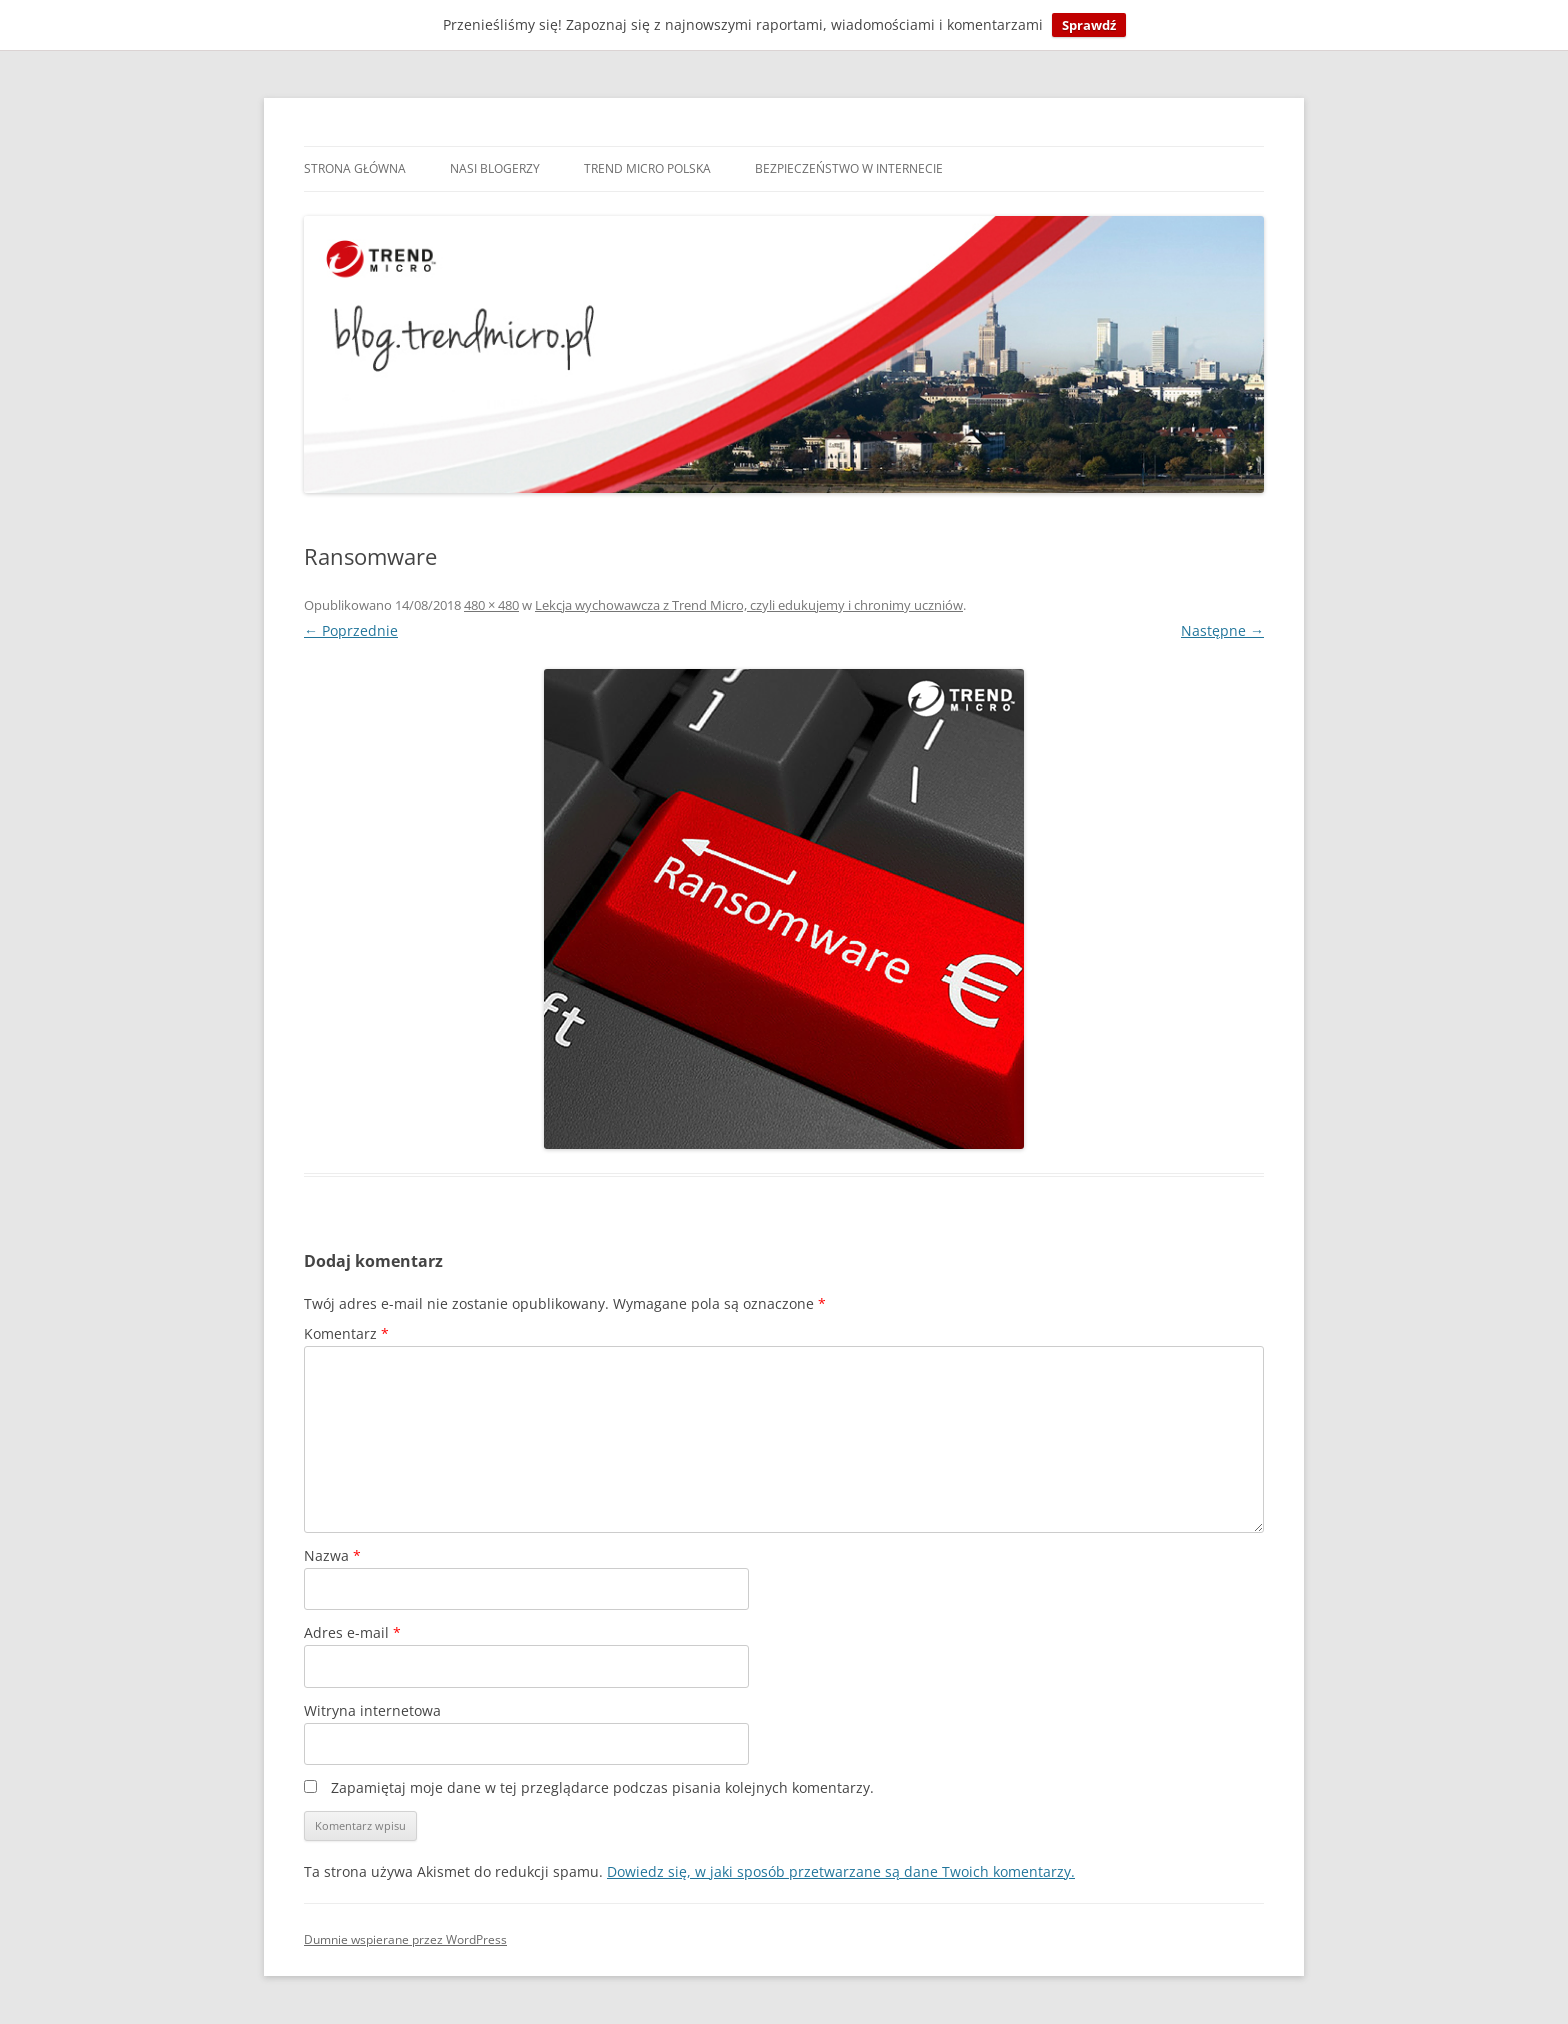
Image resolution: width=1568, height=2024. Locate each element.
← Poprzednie (351, 630)
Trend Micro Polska (647, 168)
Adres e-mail (352, 1632)
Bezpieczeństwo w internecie (849, 168)
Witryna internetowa (372, 1710)
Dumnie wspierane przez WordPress (405, 1939)
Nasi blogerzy (495, 168)
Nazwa (332, 1555)
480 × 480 (491, 605)
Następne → (1222, 630)
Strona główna (355, 168)
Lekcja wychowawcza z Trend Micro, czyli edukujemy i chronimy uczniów (749, 605)
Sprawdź (1089, 25)
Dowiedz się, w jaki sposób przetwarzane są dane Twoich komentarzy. (841, 1871)
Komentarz (346, 1333)
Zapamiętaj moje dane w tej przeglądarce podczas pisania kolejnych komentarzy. (602, 1787)
